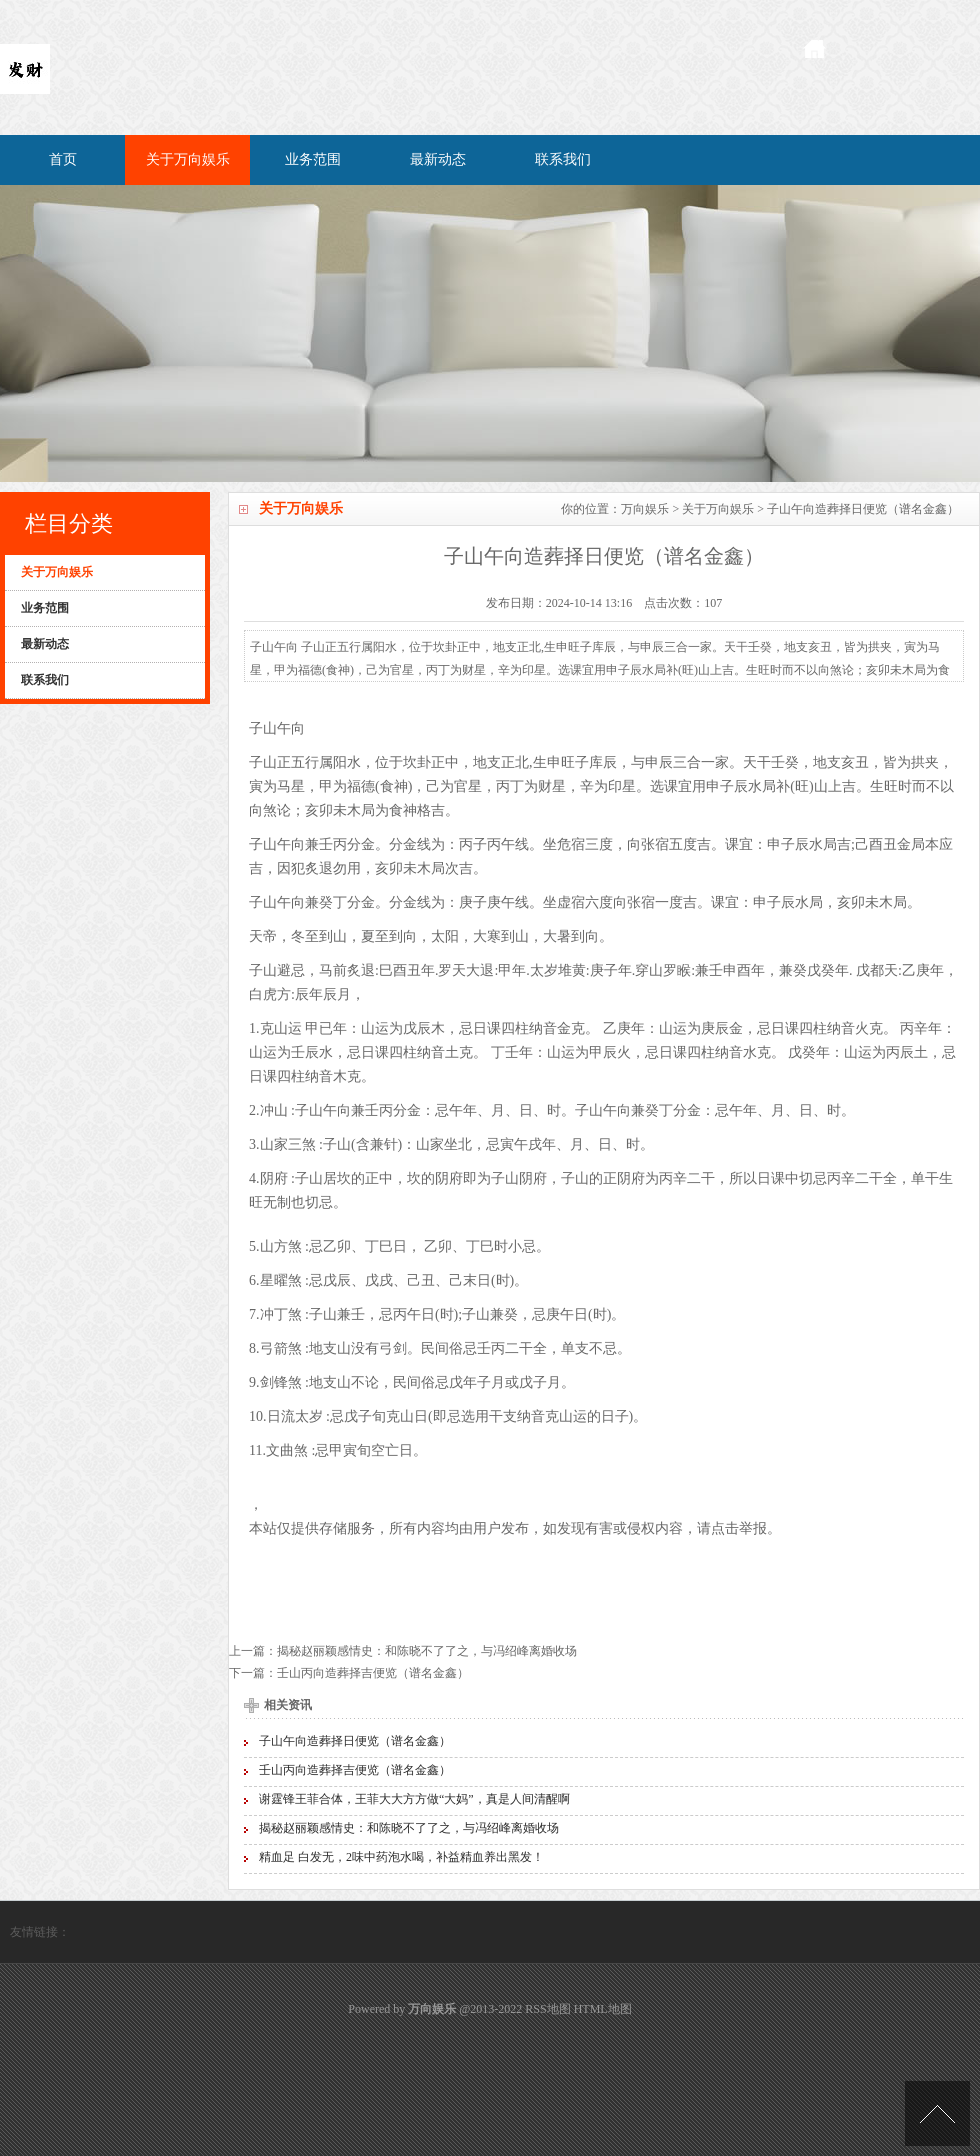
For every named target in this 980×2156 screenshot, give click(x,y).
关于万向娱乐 (188, 159)
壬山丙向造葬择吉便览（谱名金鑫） (373, 1673)
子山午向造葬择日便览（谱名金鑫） (355, 1741)
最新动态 (438, 159)
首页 (63, 159)
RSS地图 (547, 2009)
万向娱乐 (645, 509)
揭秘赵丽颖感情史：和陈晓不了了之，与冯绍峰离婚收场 (427, 1651)
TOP (937, 2113)
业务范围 (313, 159)
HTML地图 (603, 2009)
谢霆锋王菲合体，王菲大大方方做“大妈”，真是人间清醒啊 (414, 1799)
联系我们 (563, 159)
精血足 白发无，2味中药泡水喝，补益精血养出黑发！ (401, 1857)
